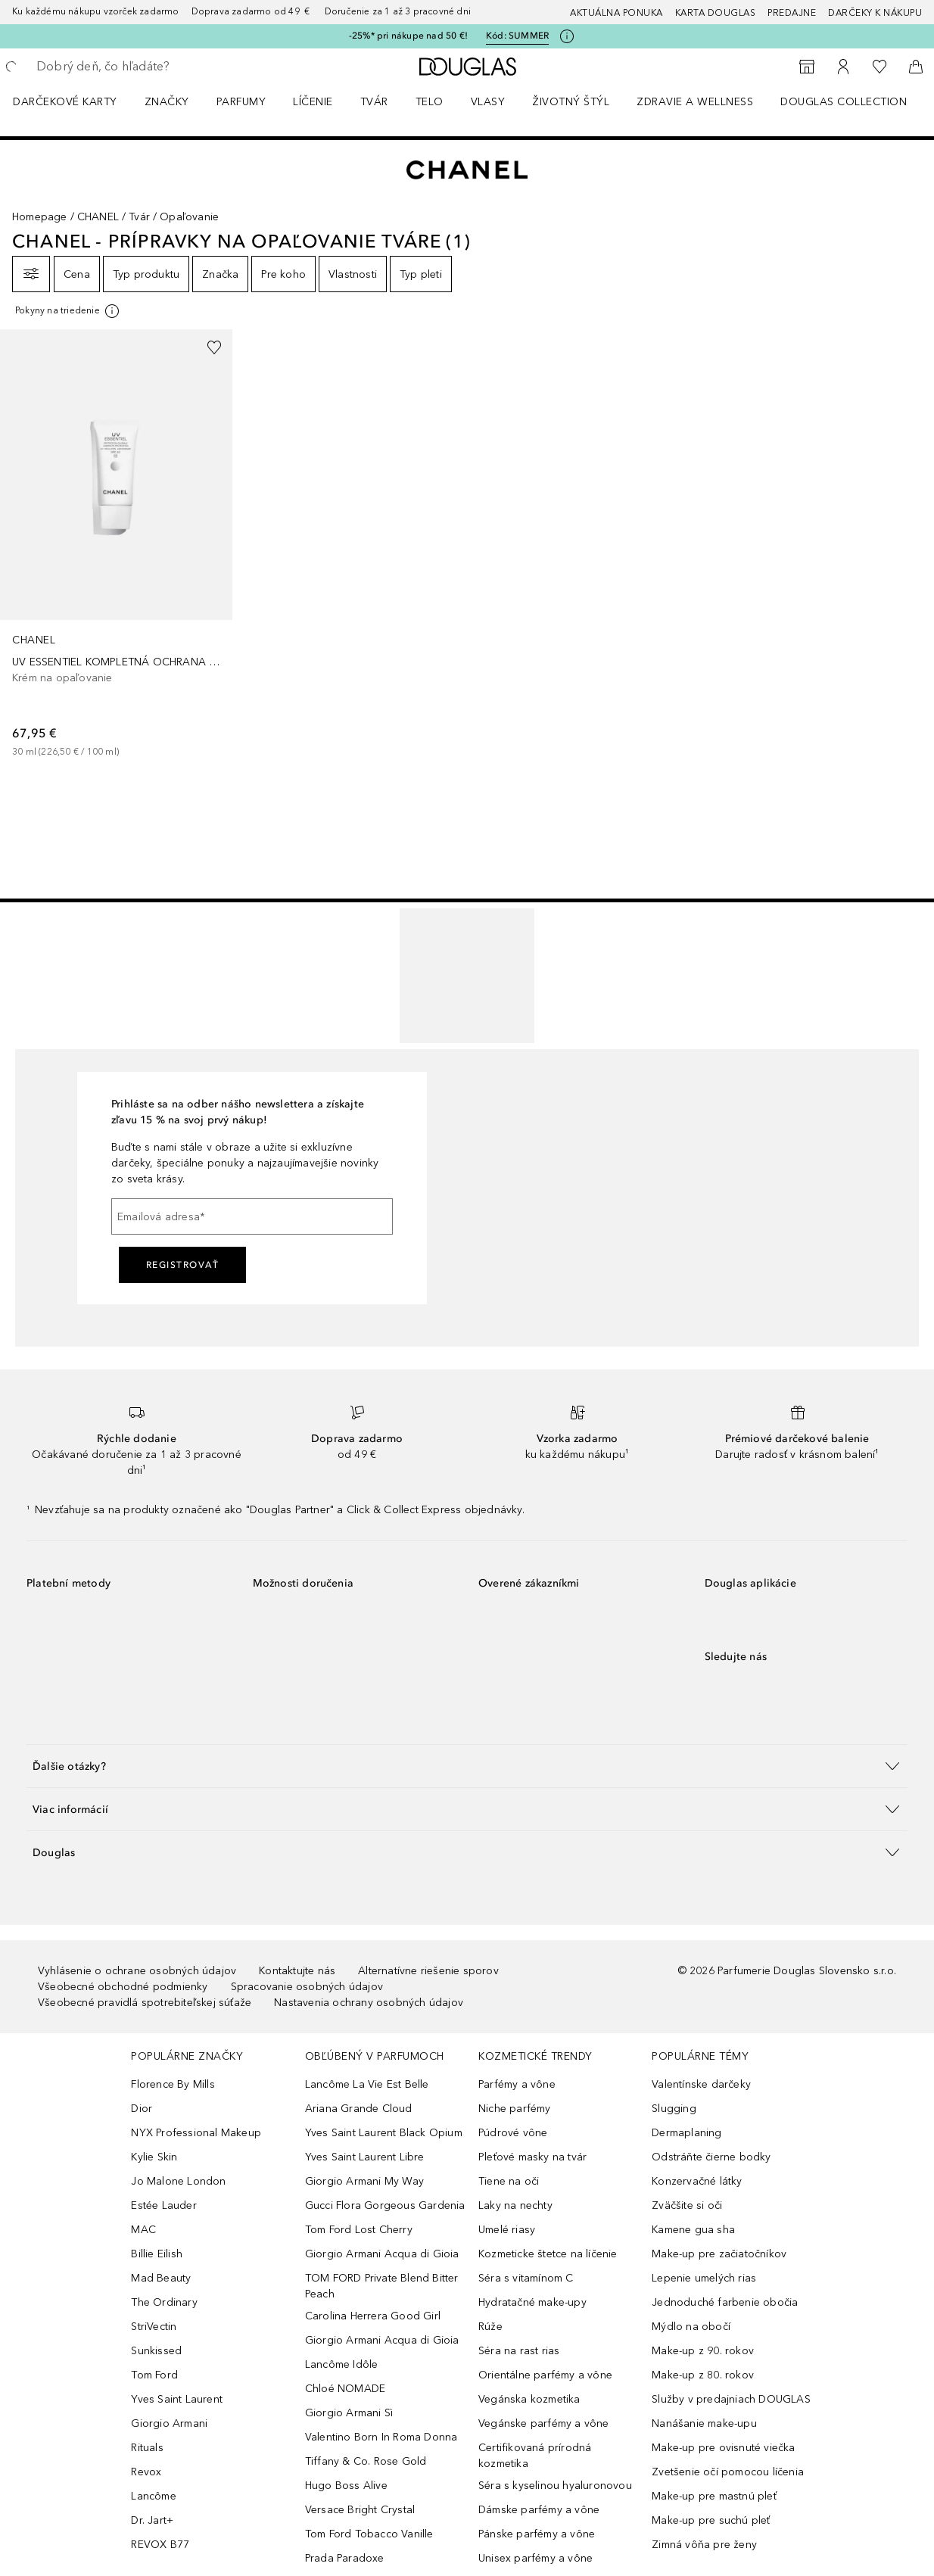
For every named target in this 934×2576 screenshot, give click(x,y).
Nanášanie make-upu (704, 2423)
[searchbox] (144, 66)
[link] (116, 544)
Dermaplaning (686, 2132)
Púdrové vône (512, 2132)
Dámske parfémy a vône (538, 2509)
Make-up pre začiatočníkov (719, 2253)
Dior (141, 2108)
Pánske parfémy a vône (536, 2534)
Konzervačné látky (697, 2181)
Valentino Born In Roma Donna (381, 2437)
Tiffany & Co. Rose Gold (366, 2461)
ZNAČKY (167, 101)
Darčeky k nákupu (875, 13)
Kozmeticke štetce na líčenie (548, 2253)
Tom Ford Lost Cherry (359, 2229)
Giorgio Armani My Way (364, 2181)
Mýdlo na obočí (691, 2326)
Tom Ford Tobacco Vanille (369, 2534)
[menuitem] (75, 101)
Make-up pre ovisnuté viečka (723, 2447)
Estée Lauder (163, 2205)
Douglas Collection (843, 101)
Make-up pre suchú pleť (711, 2520)
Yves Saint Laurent (177, 2399)
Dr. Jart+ (152, 2520)
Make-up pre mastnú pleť (714, 2496)
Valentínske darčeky (701, 2084)
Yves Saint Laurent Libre (365, 2157)
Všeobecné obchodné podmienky (123, 1986)
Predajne (791, 13)
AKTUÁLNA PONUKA (616, 13)
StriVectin (153, 2326)
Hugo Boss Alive (346, 2485)
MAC (143, 2229)
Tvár (374, 101)
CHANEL (98, 216)
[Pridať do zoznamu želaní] (214, 347)
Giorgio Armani (169, 2423)
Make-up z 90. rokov (703, 2350)
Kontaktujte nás (297, 1970)
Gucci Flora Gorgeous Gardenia (385, 2205)
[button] (467, 1765)
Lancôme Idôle (341, 2364)
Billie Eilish (156, 2253)
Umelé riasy (506, 2229)
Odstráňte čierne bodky (711, 2157)
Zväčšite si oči (687, 2205)
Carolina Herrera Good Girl (373, 2316)
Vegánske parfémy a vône (543, 2423)
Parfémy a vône (517, 2084)
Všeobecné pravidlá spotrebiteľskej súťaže (144, 2002)
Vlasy (488, 101)
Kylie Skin (154, 2157)
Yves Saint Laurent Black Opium (383, 2132)
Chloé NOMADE (345, 2388)
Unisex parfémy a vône (535, 2558)
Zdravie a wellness (695, 101)
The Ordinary (164, 2302)
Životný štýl (570, 101)
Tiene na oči (508, 2181)
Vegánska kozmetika (529, 2399)
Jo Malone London (178, 2181)
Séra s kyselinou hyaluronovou (555, 2485)
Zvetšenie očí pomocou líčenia (728, 2471)
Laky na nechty (515, 2205)
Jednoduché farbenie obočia (725, 2302)
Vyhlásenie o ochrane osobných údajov (137, 1970)
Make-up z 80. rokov (703, 2375)
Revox (146, 2471)
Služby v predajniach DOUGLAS (731, 2399)
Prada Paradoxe (344, 2558)
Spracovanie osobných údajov (307, 1986)
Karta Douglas (715, 13)
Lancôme (153, 2496)
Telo (430, 101)
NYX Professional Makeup (196, 2132)
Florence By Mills (172, 2084)
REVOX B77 (160, 2544)
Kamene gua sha (693, 2229)
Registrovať (182, 1265)
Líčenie (313, 101)
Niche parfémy (514, 2108)
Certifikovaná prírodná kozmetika (534, 2455)
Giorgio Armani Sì (349, 2412)
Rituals (147, 2447)
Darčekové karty (65, 101)
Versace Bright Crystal (360, 2509)
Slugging (674, 2108)
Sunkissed (156, 2350)
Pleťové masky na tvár (532, 2157)
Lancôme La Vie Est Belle (367, 2084)
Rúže (490, 2326)
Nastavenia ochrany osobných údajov (368, 2002)
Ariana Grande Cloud (359, 2108)
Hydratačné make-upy (532, 2302)
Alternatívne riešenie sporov (428, 1970)
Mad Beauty (161, 2278)
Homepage (39, 216)
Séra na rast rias (518, 2350)
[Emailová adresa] (252, 1216)
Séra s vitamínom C (526, 2278)
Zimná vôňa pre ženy (704, 2544)
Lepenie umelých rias (704, 2278)
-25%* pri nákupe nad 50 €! (408, 35)
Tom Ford (154, 2375)
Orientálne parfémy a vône (545, 2375)
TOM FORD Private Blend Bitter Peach (382, 2286)
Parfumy (241, 101)
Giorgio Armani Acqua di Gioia (382, 2253)
